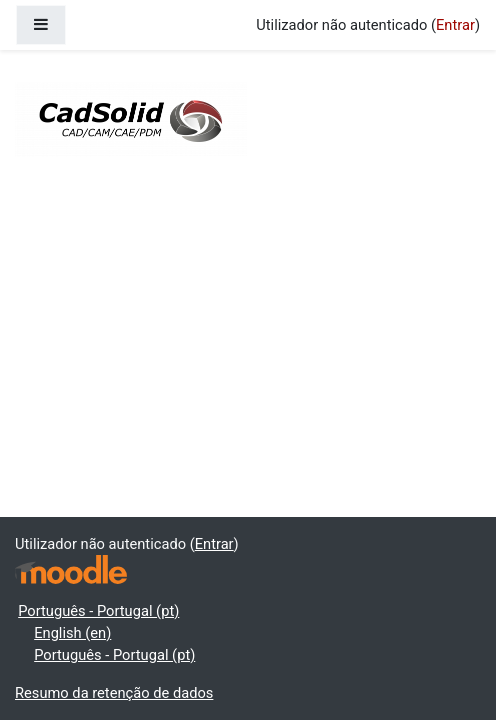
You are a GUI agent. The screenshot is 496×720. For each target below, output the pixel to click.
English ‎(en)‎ (72, 633)
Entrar (455, 25)
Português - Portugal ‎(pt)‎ (98, 611)
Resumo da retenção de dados (114, 693)
